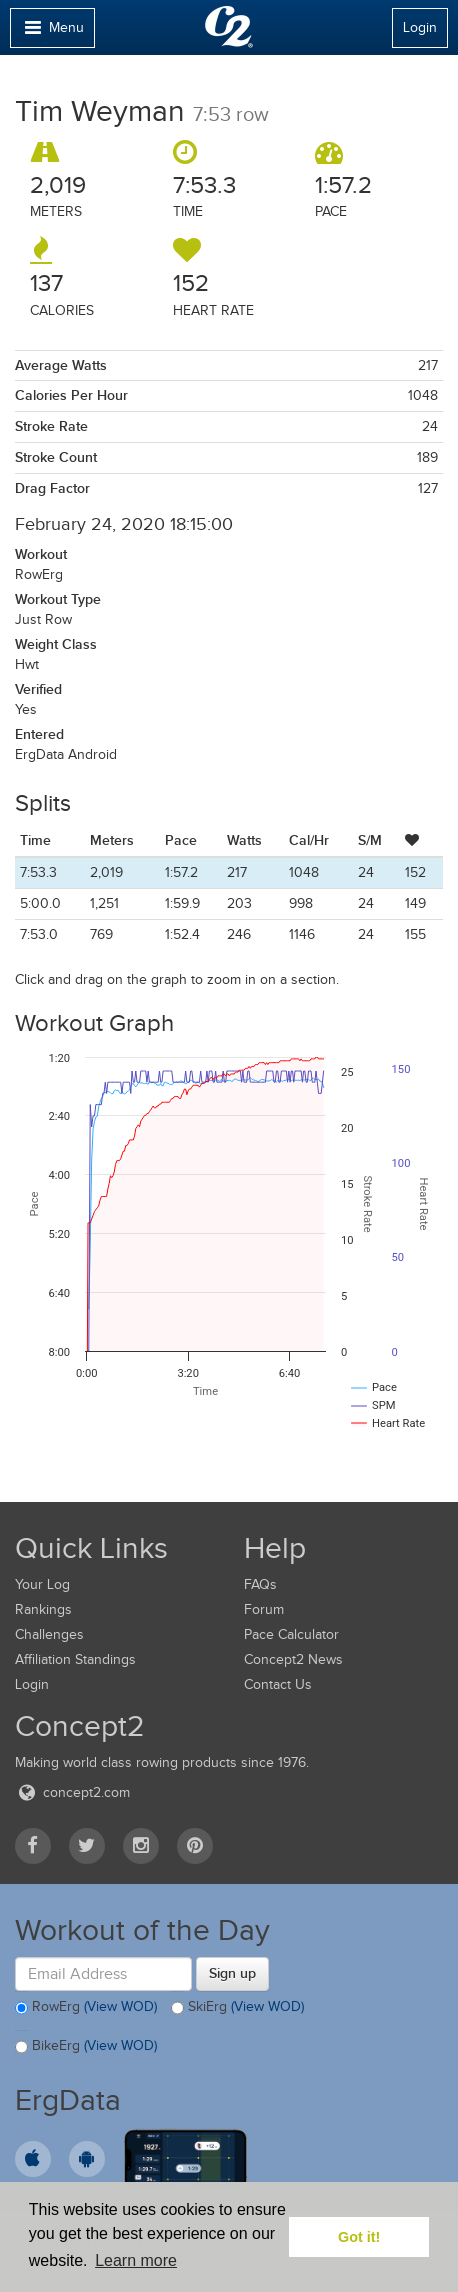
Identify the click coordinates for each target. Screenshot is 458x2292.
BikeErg (86, 2047)
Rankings (43, 1609)
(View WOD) (120, 2006)
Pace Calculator (291, 1634)
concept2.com (72, 1792)
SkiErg (237, 2008)
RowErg (86, 2008)
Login (420, 27)
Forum (264, 1609)
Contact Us (278, 1684)
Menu (52, 32)
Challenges (49, 1634)
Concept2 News (293, 1659)
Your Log (42, 1584)
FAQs (260, 1584)
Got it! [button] (359, 2237)
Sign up (232, 1973)
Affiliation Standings (75, 1659)
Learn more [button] (136, 2260)
